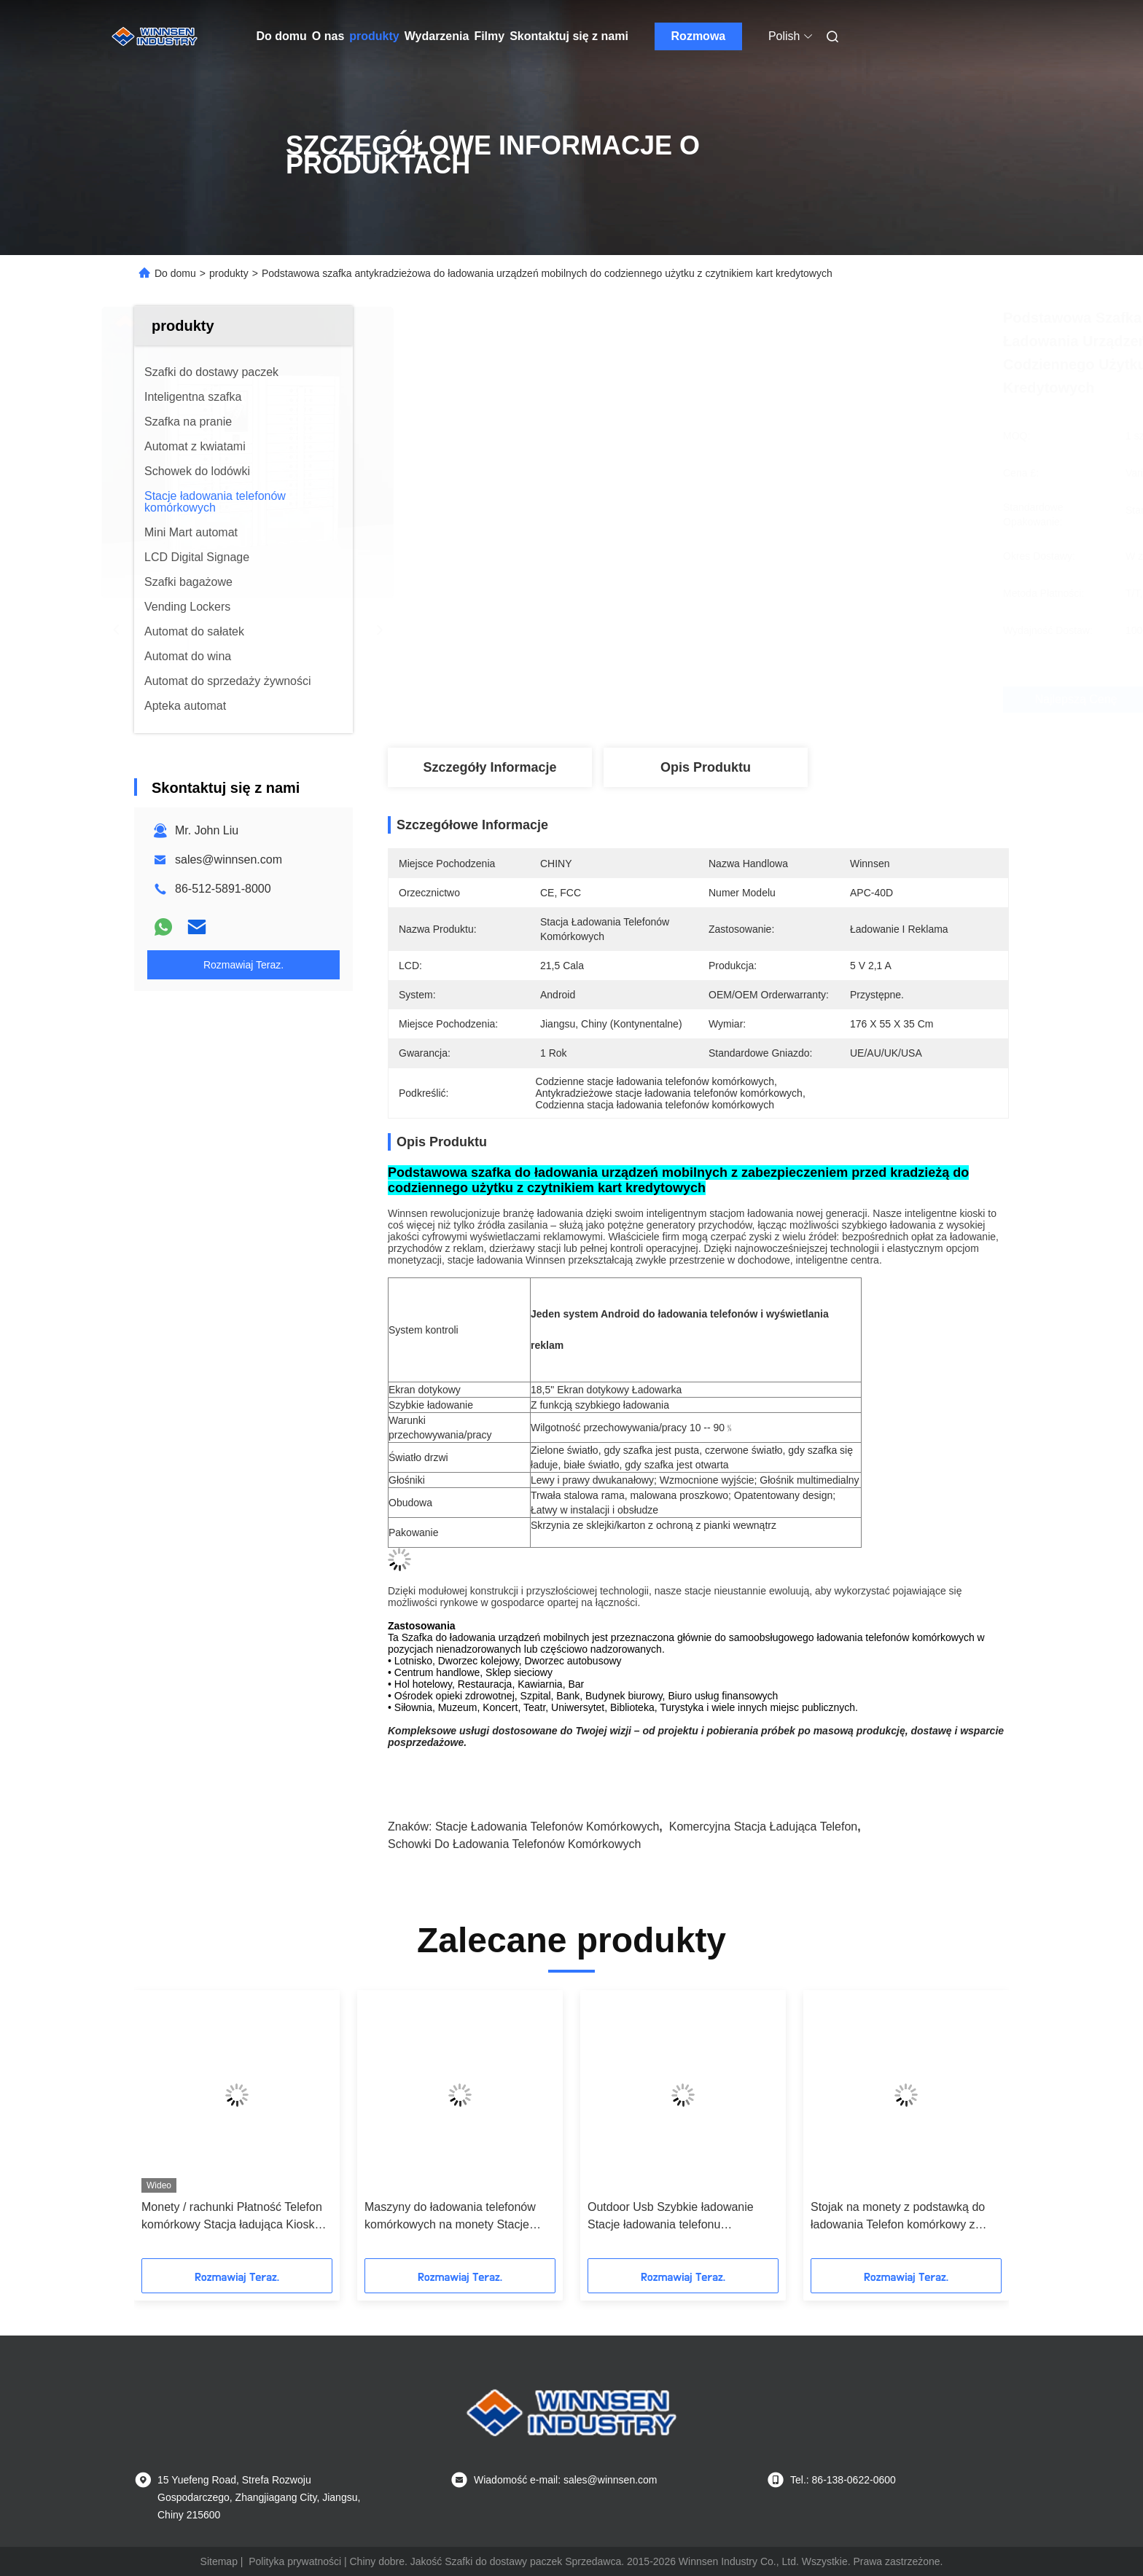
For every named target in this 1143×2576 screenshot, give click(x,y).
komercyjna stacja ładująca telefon (763, 1826)
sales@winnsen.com (228, 859)
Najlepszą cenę (776, 699)
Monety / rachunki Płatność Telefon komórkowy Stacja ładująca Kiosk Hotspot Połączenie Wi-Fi (231, 2217)
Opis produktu (705, 767)
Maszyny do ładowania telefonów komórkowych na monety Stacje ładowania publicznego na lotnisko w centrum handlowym (458, 2217)
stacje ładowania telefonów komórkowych (547, 1826)
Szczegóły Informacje (489, 767)
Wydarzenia (437, 36)
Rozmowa (698, 36)
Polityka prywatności (295, 2561)
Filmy (489, 36)
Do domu (282, 36)
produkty (374, 36)
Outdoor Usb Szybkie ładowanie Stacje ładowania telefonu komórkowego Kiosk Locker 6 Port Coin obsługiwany (676, 2217)
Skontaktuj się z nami (569, 36)
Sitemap (219, 2561)
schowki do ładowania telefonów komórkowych (514, 1844)
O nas (328, 36)
